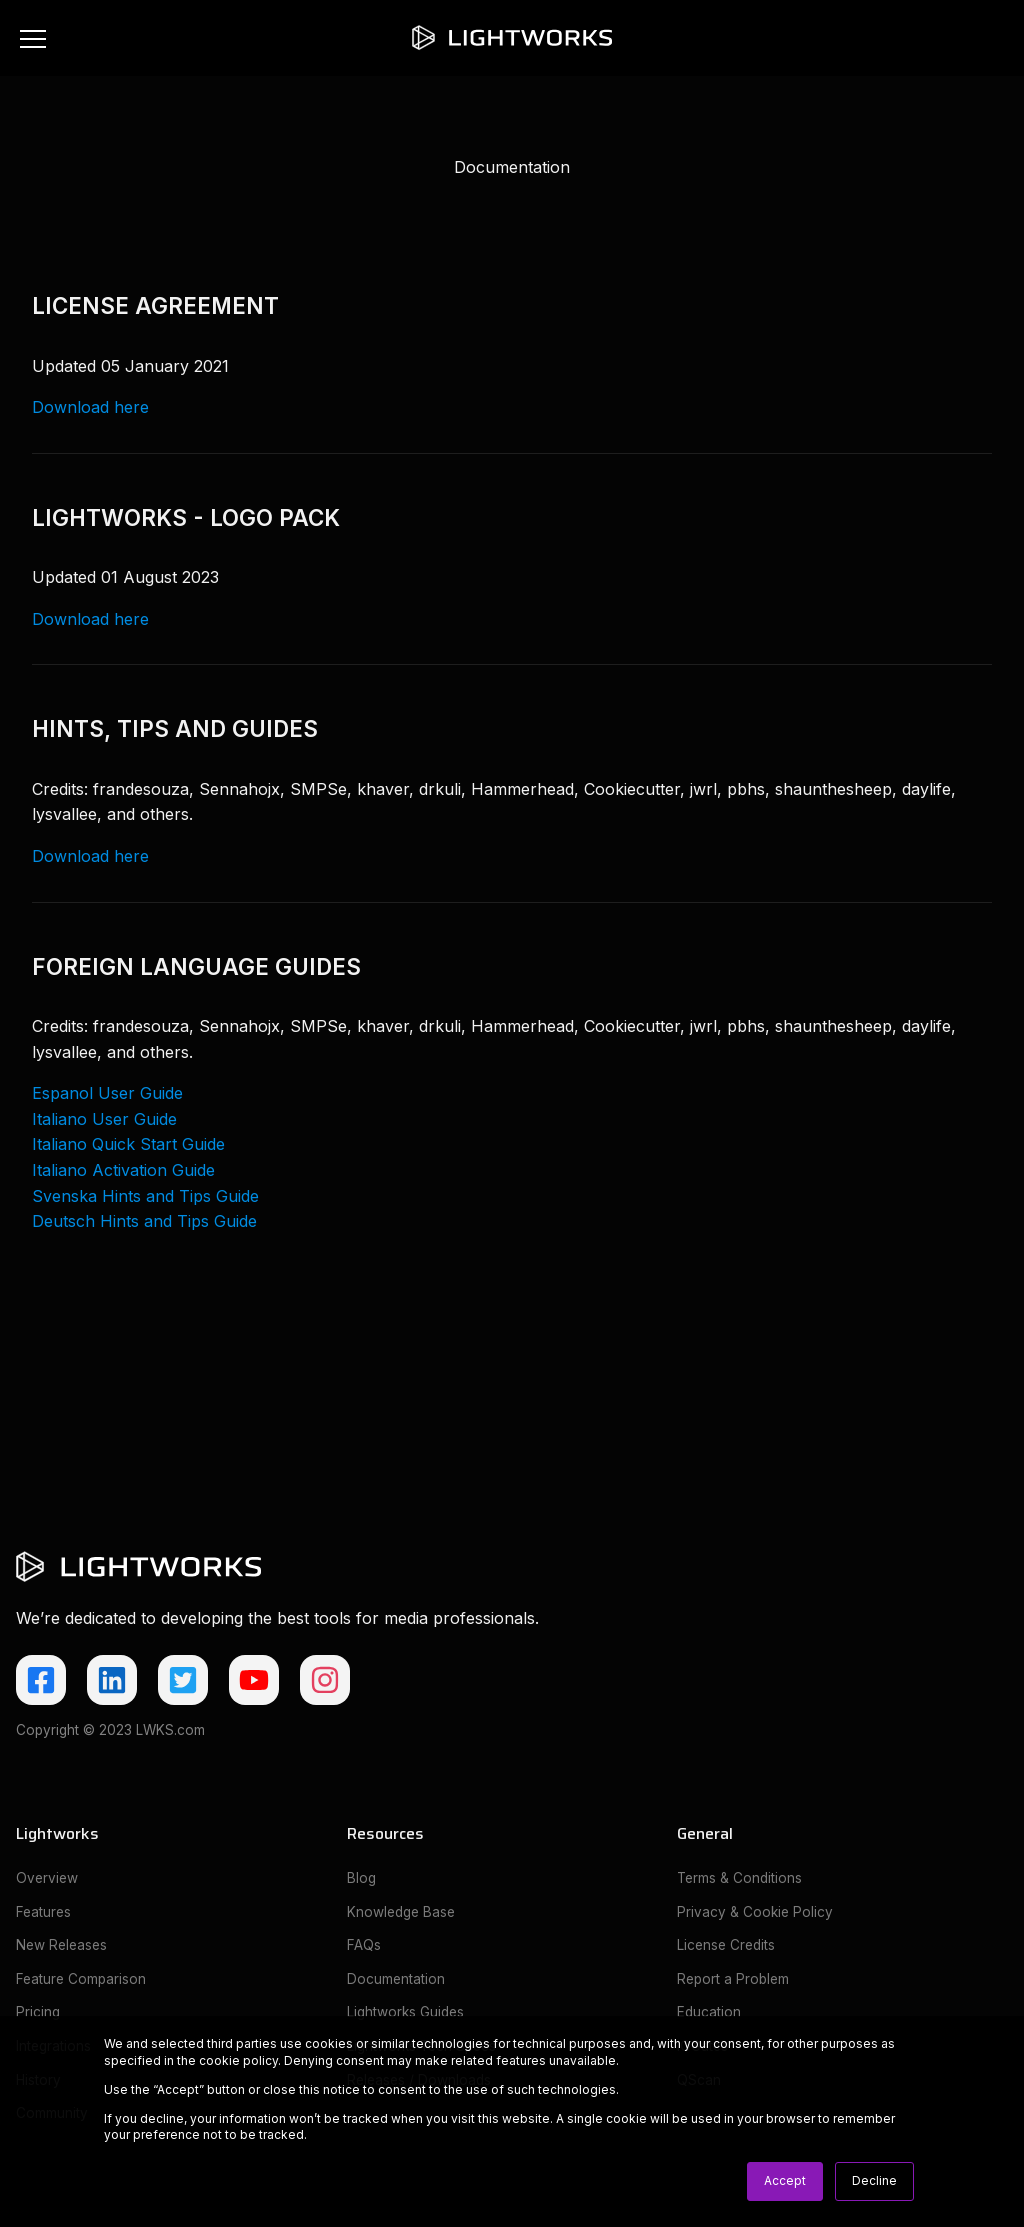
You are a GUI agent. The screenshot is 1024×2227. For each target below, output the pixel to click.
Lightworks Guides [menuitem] (405, 2012)
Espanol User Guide (107, 1093)
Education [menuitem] (709, 2012)
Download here (90, 407)
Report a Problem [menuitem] (733, 1979)
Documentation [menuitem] (396, 1979)
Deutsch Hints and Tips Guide (144, 1221)
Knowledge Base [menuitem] (401, 1912)
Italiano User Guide (104, 1119)
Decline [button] (874, 2180)
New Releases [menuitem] (61, 1945)
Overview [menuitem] (47, 1878)
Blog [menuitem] (361, 1878)
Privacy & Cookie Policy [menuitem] (755, 1912)
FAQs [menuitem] (364, 1945)
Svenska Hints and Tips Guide (145, 1196)
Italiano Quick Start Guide (128, 1144)
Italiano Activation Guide (123, 1170)
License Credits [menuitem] (726, 1945)
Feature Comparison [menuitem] (81, 1979)
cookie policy (238, 2060)
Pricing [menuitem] (38, 2012)
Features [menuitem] (43, 1912)
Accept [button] (785, 2180)
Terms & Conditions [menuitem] (739, 1878)
